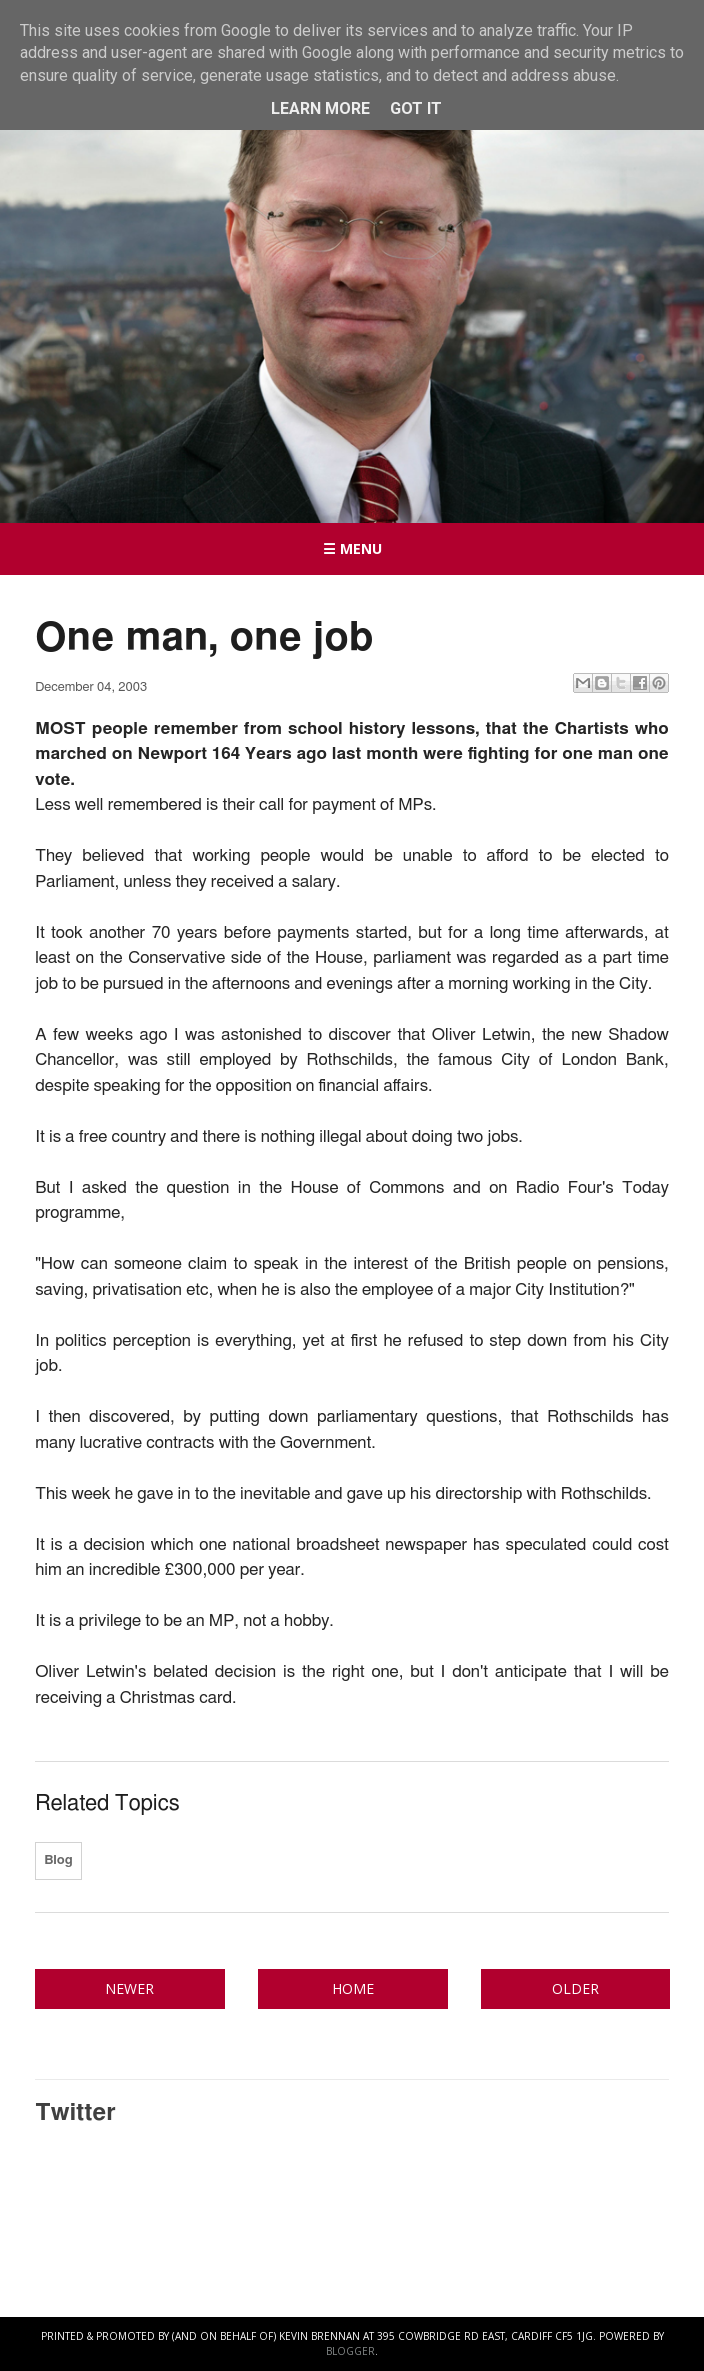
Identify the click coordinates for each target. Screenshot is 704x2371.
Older (575, 1988)
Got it (416, 108)
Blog (58, 1860)
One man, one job (204, 638)
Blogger (350, 2351)
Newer (129, 1988)
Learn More (320, 108)
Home (353, 1988)
